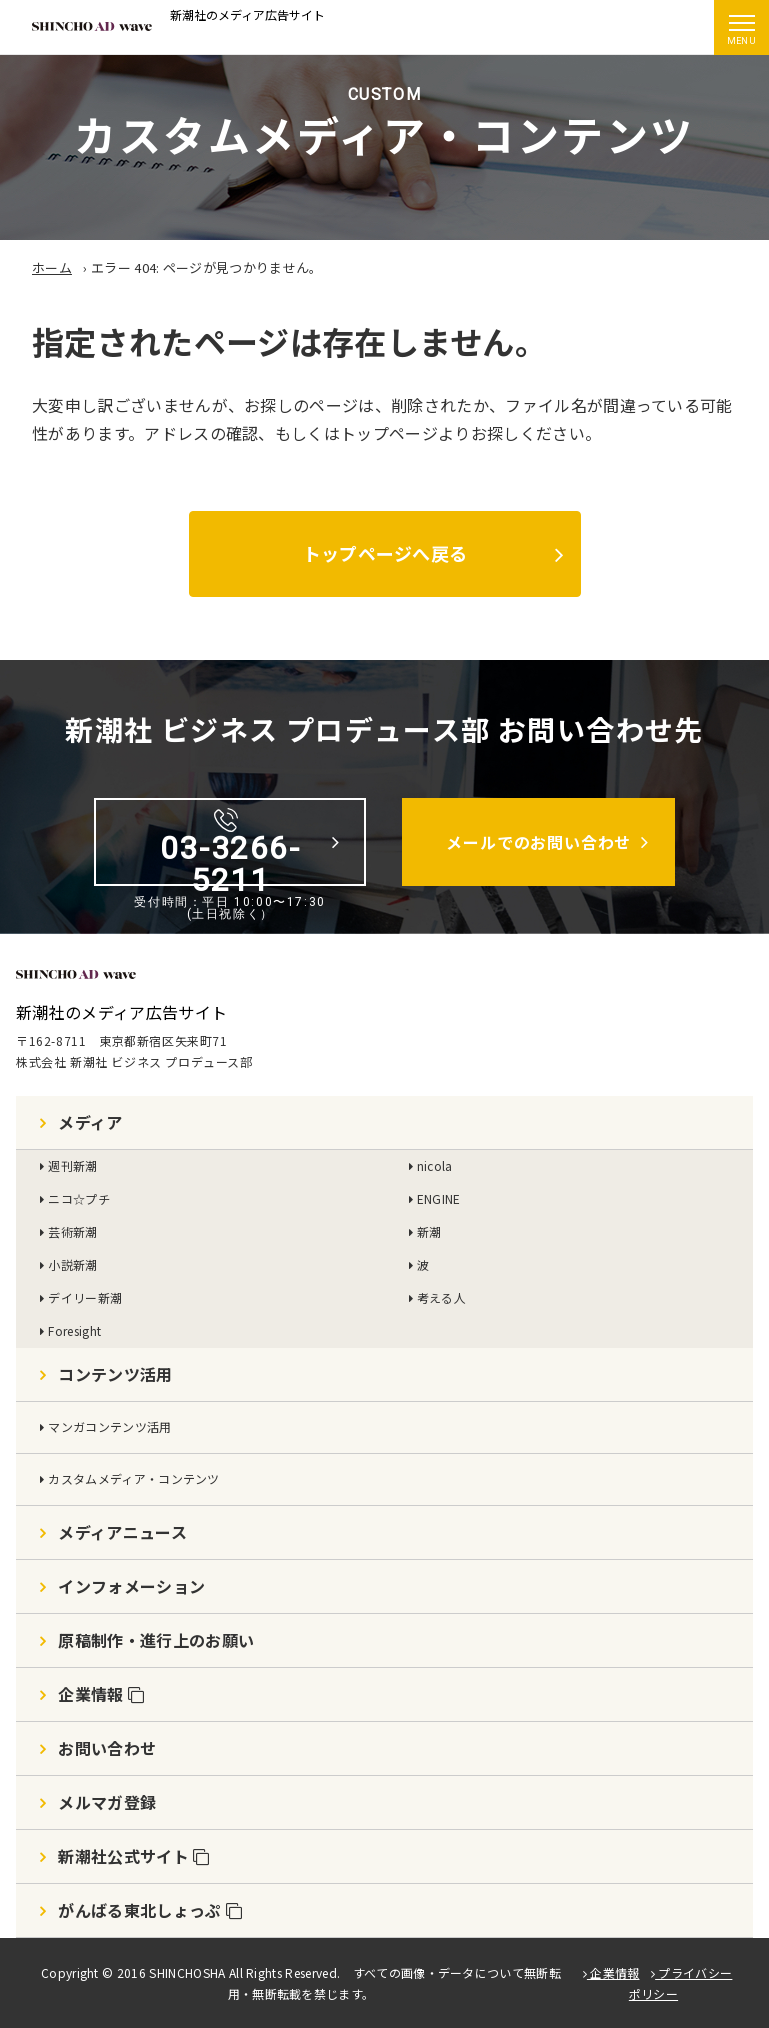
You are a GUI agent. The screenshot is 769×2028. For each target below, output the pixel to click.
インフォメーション (131, 1586)
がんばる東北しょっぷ (150, 1910)
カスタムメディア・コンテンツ (133, 1478)
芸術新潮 (72, 1231)
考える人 (441, 1297)
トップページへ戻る (384, 553)
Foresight (74, 1330)
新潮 (429, 1231)
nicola (435, 1165)
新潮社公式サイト (133, 1856)
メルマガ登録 (107, 1802)
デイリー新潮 (85, 1297)
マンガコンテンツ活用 (109, 1426)
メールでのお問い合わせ (538, 842)
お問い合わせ (107, 1748)
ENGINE (439, 1198)
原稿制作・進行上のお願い (156, 1640)
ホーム (52, 267)
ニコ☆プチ (79, 1198)
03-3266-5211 (230, 847)
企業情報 (101, 1694)
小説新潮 (72, 1264)
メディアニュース (122, 1532)
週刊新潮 (72, 1165)
